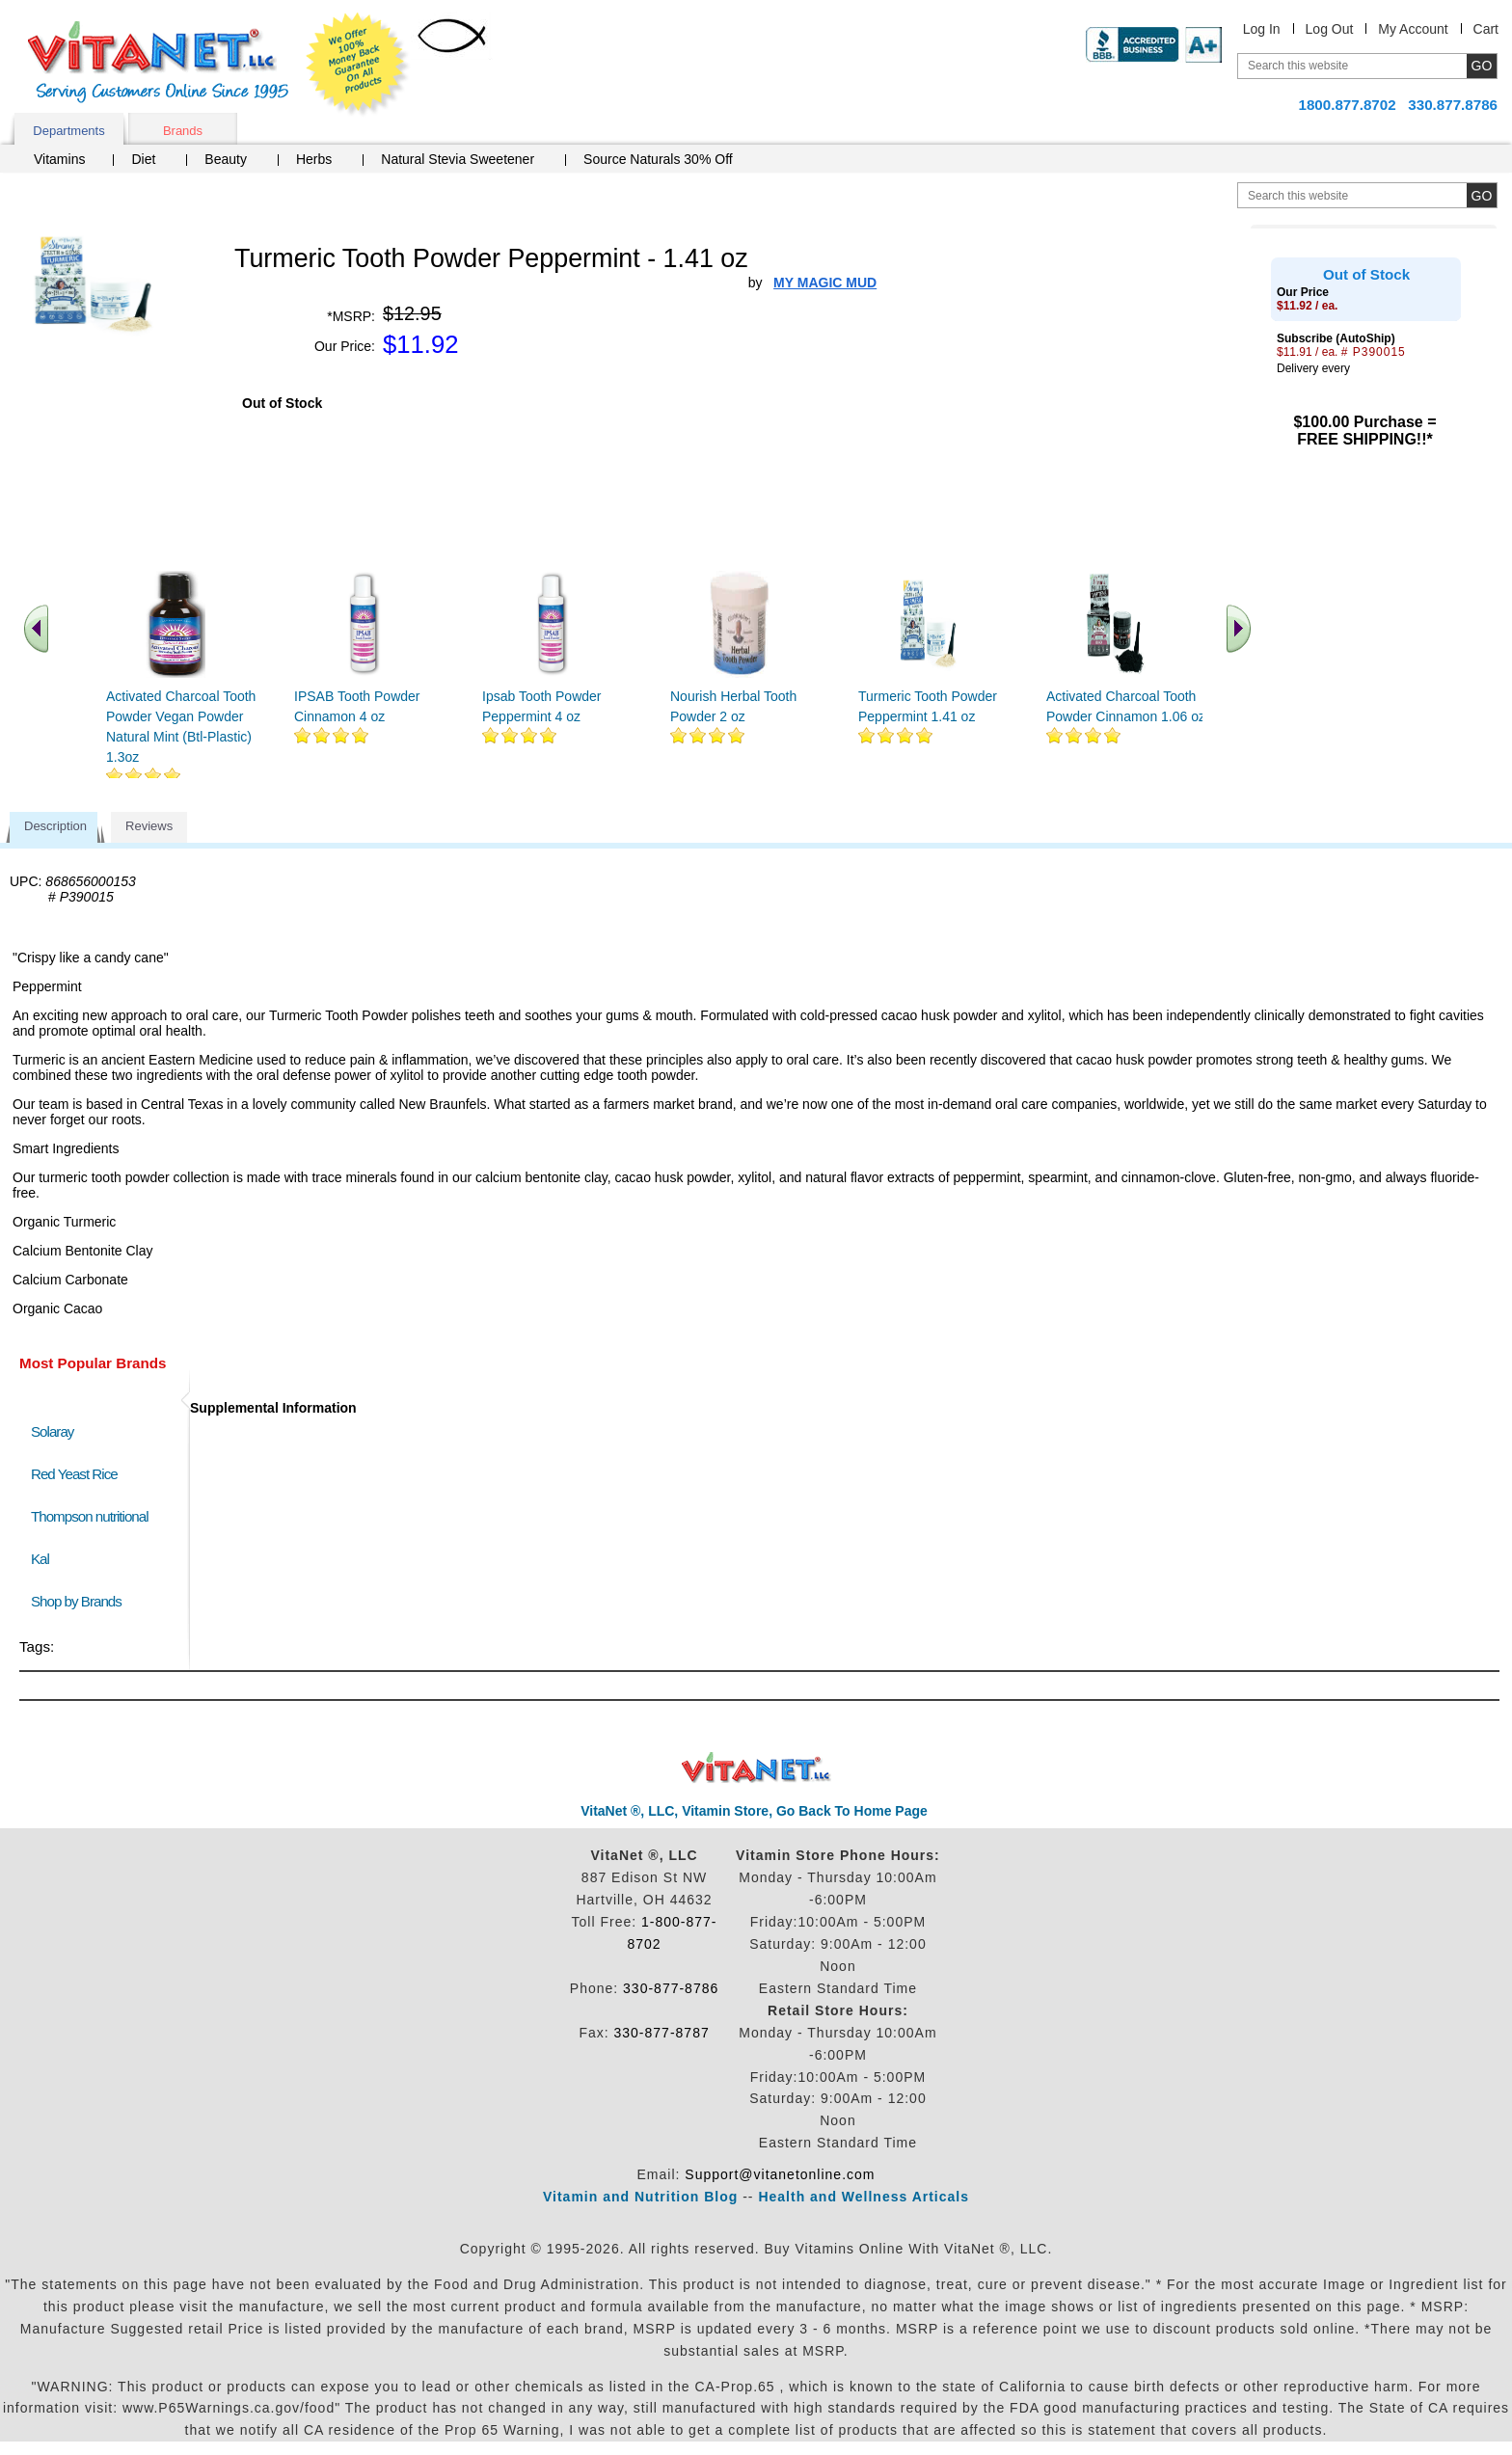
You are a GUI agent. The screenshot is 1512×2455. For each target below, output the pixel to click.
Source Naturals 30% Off (658, 159)
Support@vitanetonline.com (780, 2174)
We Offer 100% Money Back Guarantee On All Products (358, 65)
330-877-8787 (662, 2032)
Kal (40, 1559)
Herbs (314, 159)
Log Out (1330, 29)
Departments (68, 130)
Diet (143, 159)
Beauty (225, 159)
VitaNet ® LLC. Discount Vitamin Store (756, 1768)
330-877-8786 (670, 1988)
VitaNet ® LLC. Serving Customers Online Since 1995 (158, 62)
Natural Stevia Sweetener (457, 159)
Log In (1262, 29)
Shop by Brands (80, 1601)
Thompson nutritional (89, 1516)
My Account (1412, 29)
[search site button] (1482, 195)
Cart (1485, 29)
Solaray (52, 1431)
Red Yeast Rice (74, 1474)
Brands (182, 130)
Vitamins (59, 159)
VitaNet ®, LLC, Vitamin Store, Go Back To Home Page (754, 1811)
